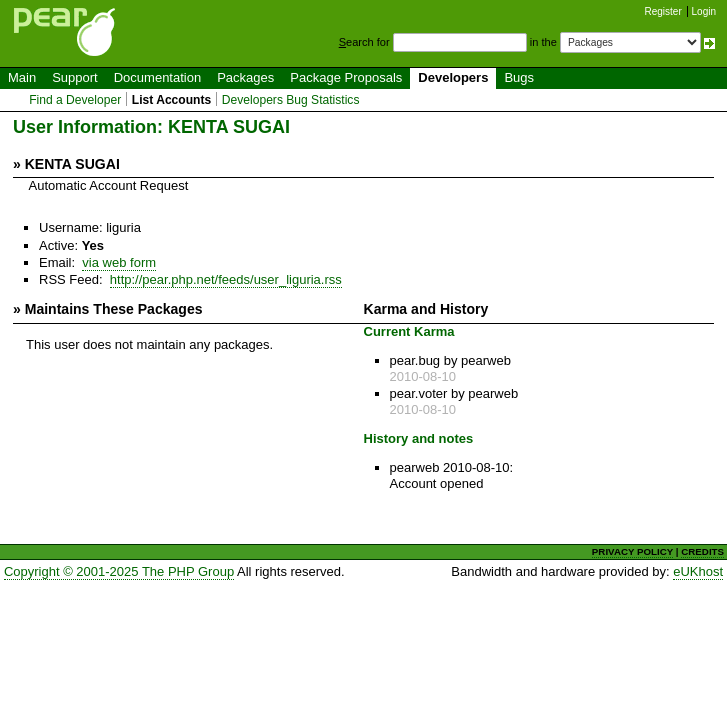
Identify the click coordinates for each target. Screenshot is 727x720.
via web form (119, 262)
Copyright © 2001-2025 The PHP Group (119, 571)
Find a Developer (75, 100)
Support (75, 77)
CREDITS (702, 551)
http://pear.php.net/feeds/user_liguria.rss (226, 279)
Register (663, 11)
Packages (245, 77)
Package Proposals (346, 77)
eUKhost (698, 571)
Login (704, 11)
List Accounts (171, 100)
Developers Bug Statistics (291, 100)
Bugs (519, 77)
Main (22, 77)
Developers (453, 77)
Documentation (157, 77)
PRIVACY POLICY (632, 551)
